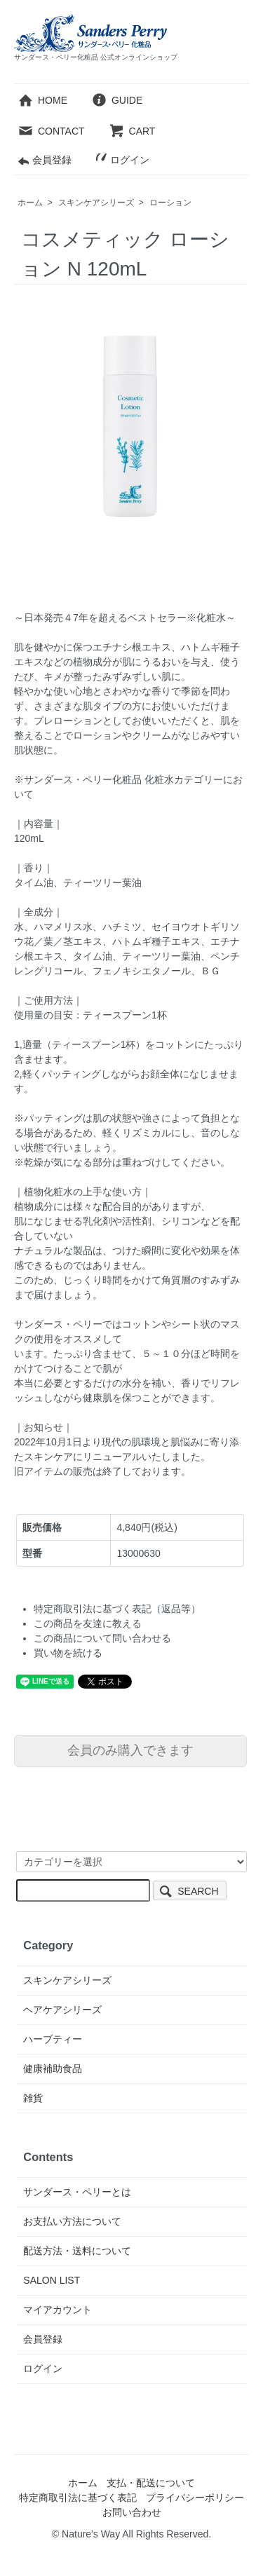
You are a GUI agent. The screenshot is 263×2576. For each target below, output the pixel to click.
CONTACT (51, 131)
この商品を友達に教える (88, 1623)
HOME (42, 100)
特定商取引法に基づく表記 (78, 2497)
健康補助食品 (52, 2068)
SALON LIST (51, 2280)
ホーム (30, 202)
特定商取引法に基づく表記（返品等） (117, 1608)
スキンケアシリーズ (96, 202)
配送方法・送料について (77, 2250)
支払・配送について (151, 2482)
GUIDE (116, 100)
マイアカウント (57, 2309)
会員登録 (45, 159)
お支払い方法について (72, 2221)
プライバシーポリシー (195, 2497)
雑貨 (33, 2098)
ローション (170, 202)
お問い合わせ (131, 2512)
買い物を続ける (68, 1652)
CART (132, 131)
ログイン (122, 159)
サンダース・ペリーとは (77, 2191)
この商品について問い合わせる (102, 1638)
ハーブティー (52, 2039)
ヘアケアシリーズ (62, 2009)
